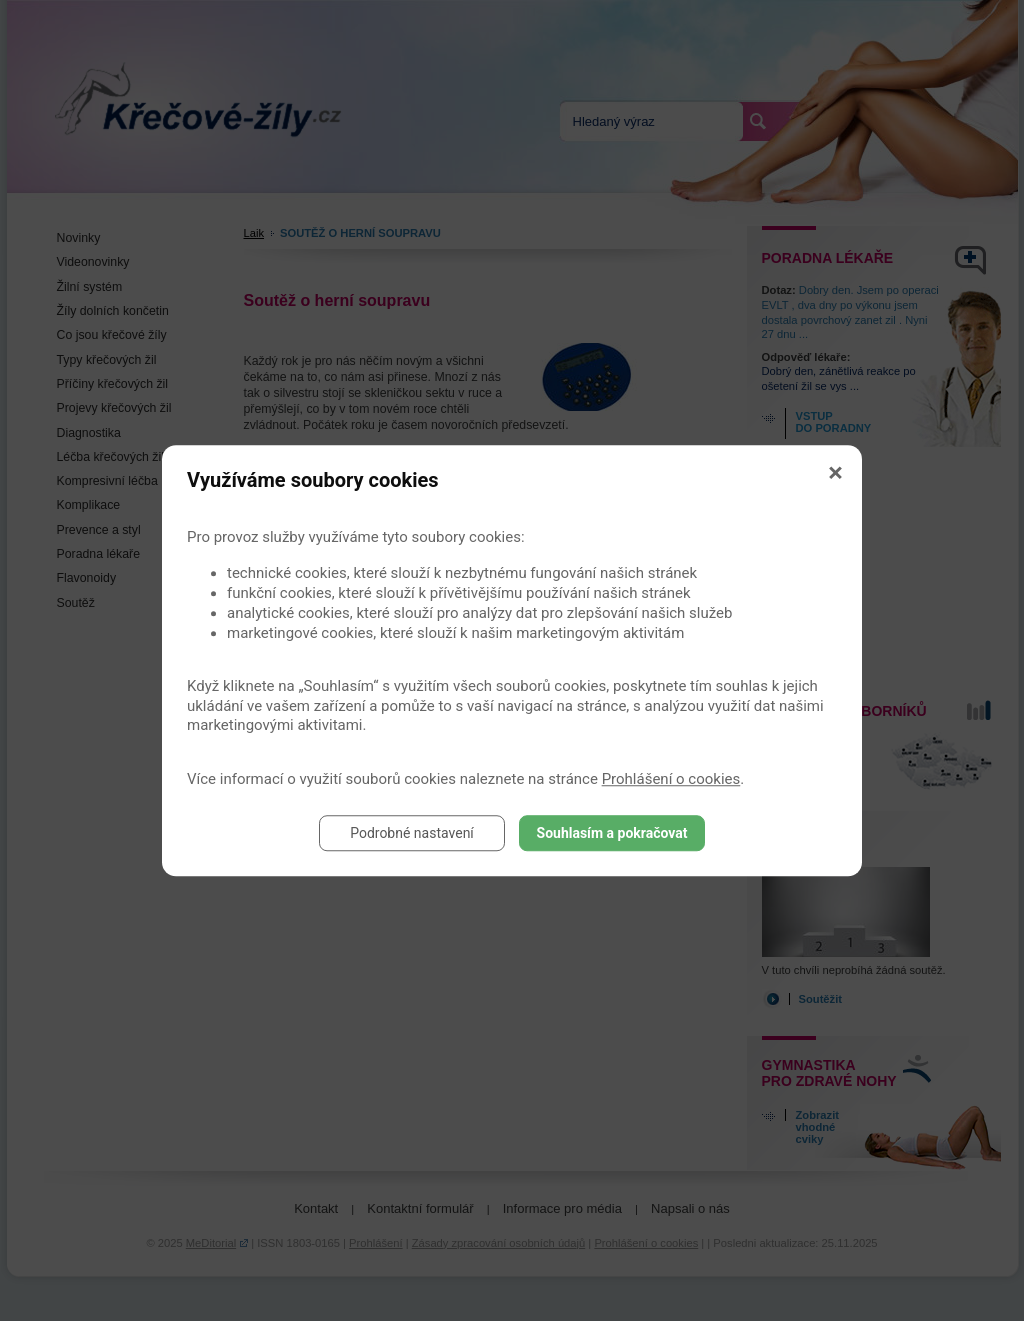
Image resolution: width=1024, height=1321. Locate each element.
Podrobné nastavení (412, 833)
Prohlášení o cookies (671, 779)
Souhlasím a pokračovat (612, 833)
